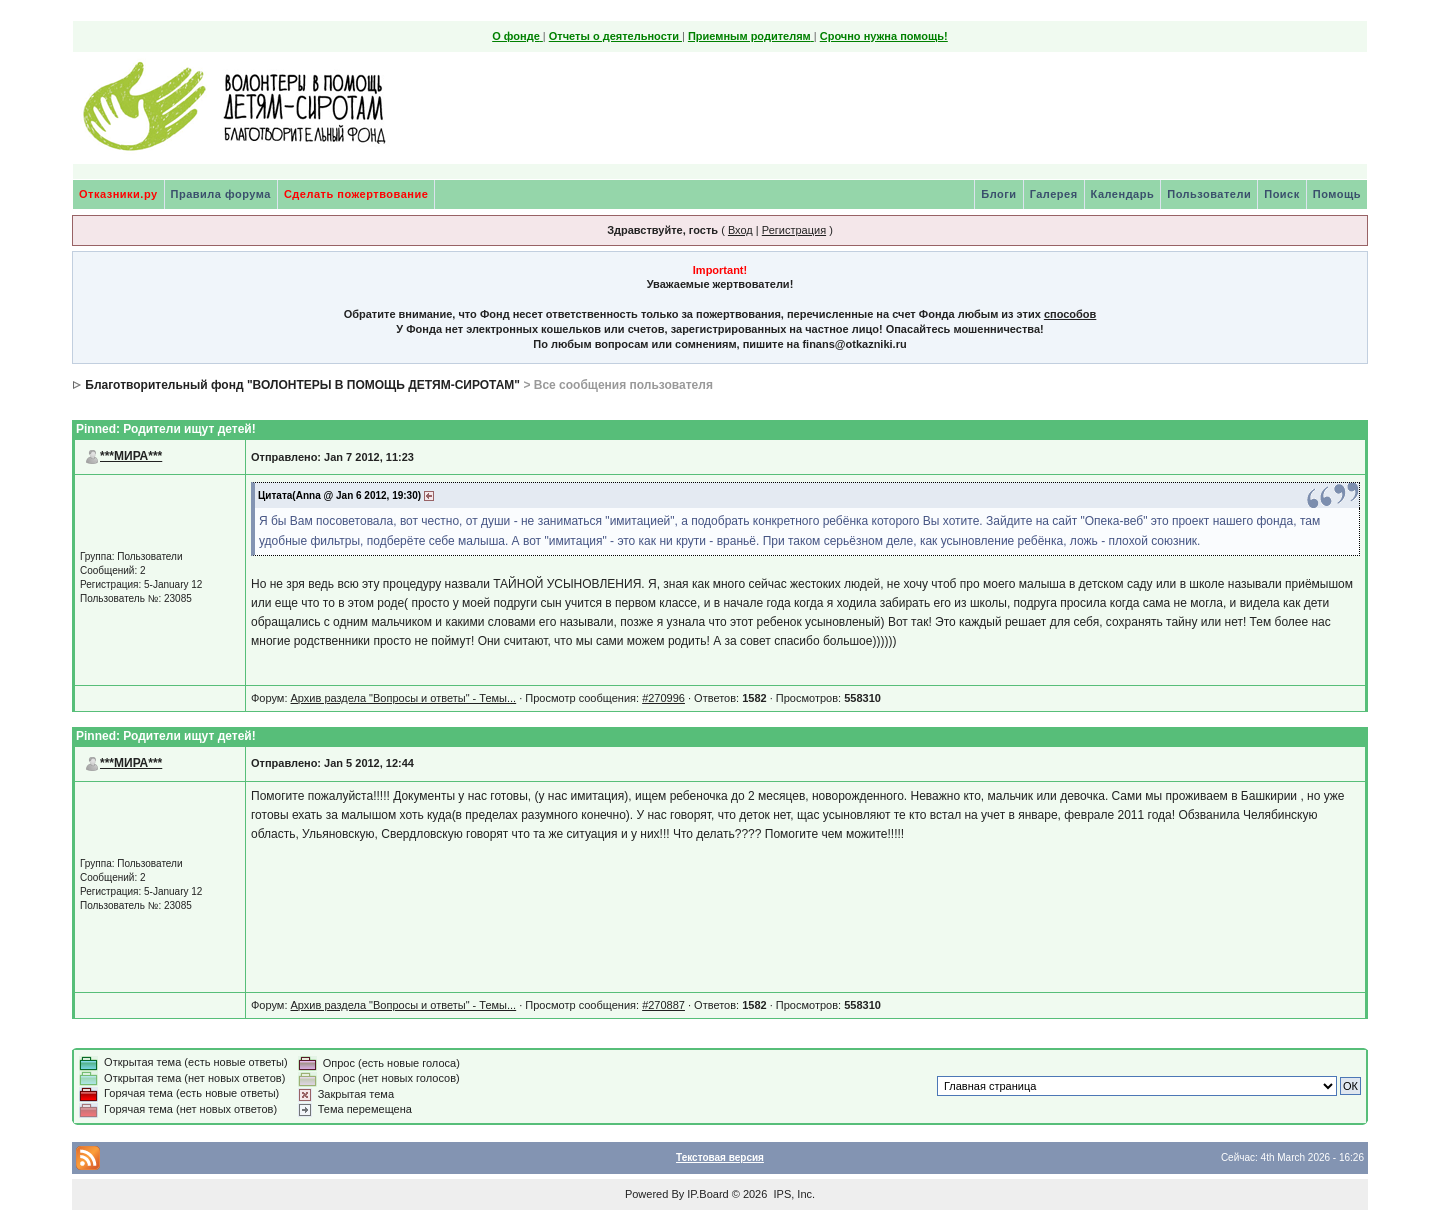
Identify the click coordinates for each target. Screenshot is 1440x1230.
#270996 (663, 698)
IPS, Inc (792, 1194)
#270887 (663, 1005)
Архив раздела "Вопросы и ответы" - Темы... (404, 698)
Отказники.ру (118, 194)
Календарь (1123, 194)
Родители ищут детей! (189, 429)
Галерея (1054, 194)
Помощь (1337, 194)
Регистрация (794, 230)
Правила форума (221, 194)
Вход (740, 230)
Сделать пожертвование (356, 194)
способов (1070, 314)
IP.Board (707, 1194)
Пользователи (1209, 194)
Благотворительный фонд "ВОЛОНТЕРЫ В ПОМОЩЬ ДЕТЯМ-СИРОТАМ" (302, 385)
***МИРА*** (131, 456)
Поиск (1282, 194)
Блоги (998, 194)
